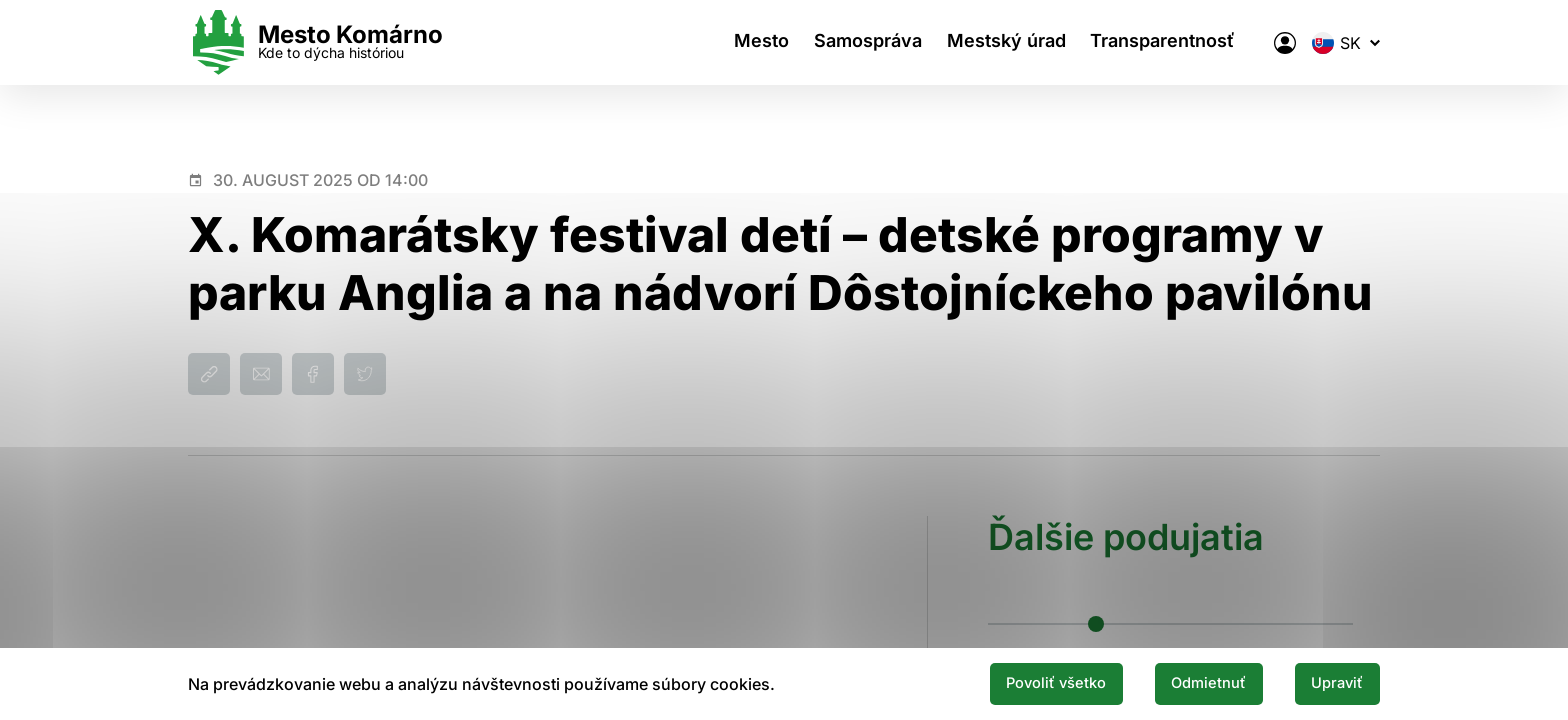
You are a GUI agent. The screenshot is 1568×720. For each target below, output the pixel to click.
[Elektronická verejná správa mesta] (1285, 43)
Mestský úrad (1009, 42)
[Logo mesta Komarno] (315, 42)
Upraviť (1332, 683)
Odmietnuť (1192, 683)
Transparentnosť (1171, 42)
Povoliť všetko (1026, 683)
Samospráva (866, 42)
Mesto (754, 42)
